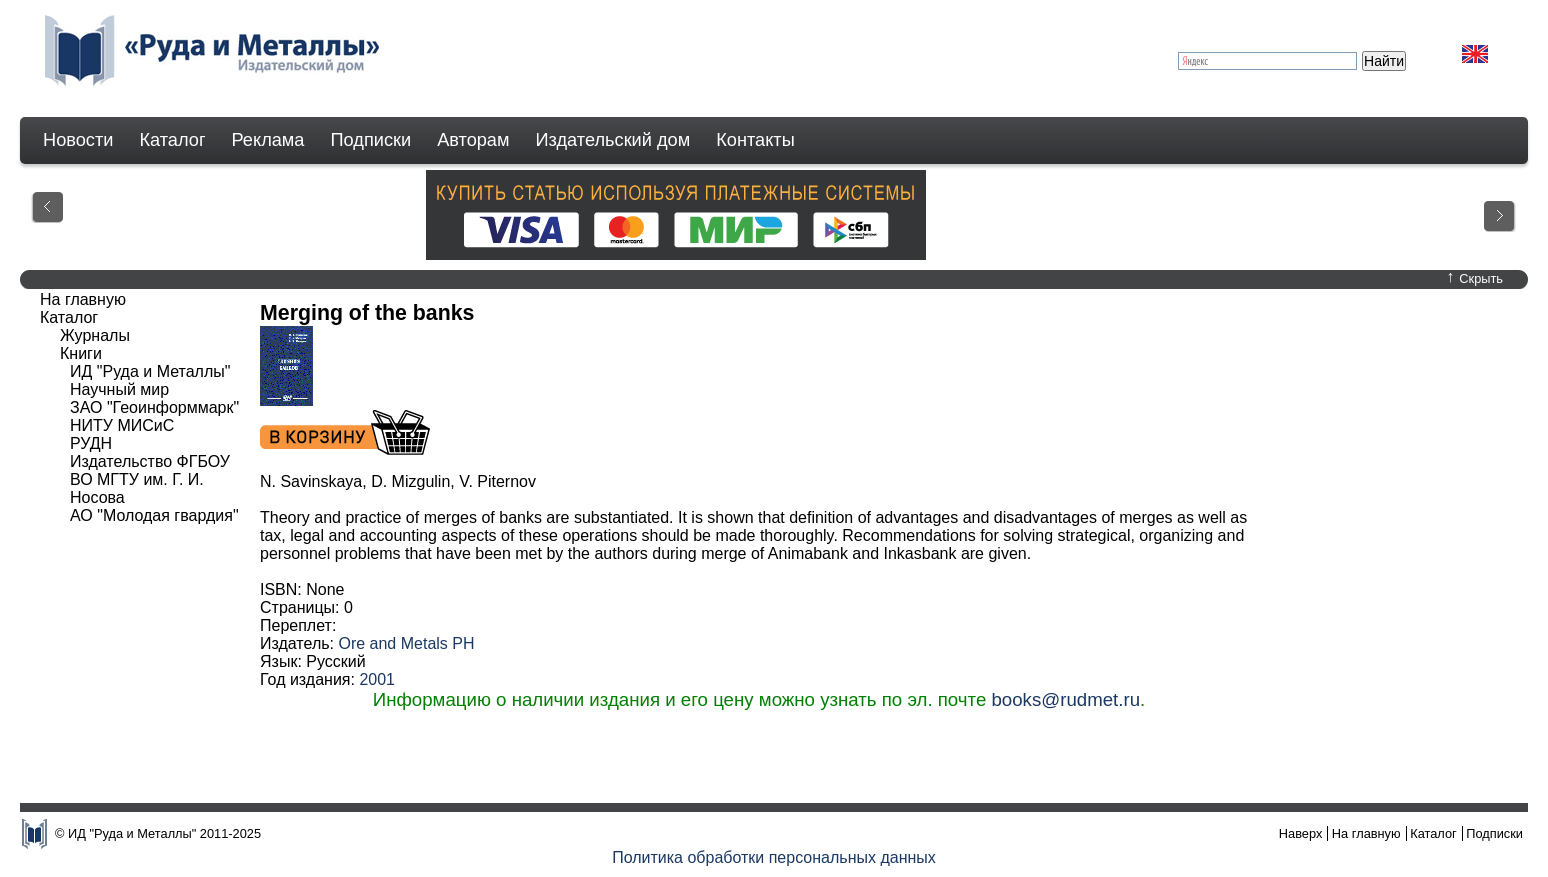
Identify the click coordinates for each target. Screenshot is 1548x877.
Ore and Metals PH (406, 643)
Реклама (268, 140)
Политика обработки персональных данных (774, 857)
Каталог (172, 140)
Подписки (371, 140)
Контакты (755, 140)
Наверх (1301, 833)
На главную (83, 299)
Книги (81, 353)
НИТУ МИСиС (122, 425)
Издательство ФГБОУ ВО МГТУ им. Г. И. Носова (150, 479)
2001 (377, 679)
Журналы (95, 335)
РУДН (91, 443)
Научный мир (119, 389)
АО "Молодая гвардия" (154, 515)
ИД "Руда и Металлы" (150, 371)
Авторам (473, 140)
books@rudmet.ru (1065, 699)
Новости (78, 140)
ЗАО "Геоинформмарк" (154, 407)
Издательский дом (613, 140)
